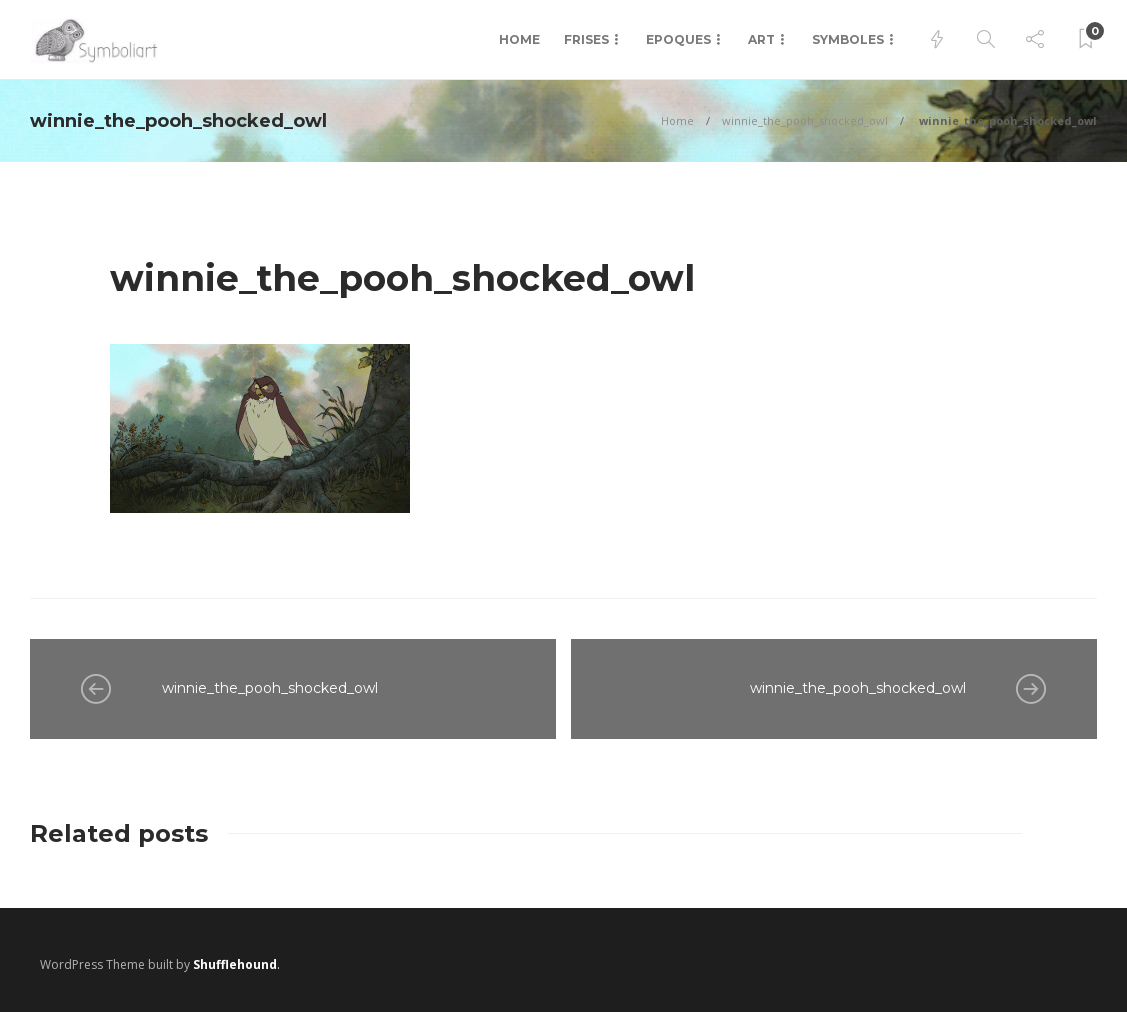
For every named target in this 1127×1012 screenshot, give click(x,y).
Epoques (678, 39)
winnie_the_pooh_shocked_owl (805, 120)
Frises (586, 39)
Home (519, 39)
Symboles (848, 39)
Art (761, 39)
